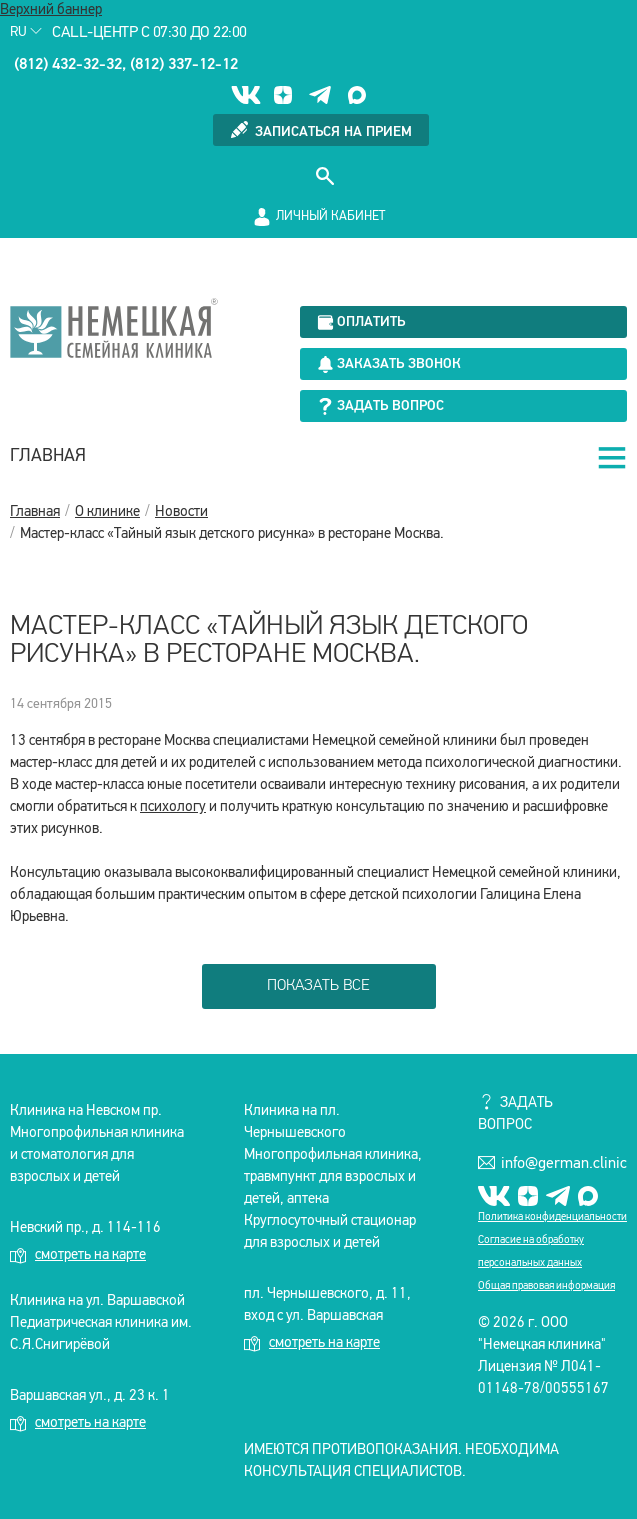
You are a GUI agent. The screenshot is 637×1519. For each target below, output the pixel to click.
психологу (173, 807)
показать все (318, 986)
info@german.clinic (552, 1163)
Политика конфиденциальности (552, 1217)
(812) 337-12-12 (184, 65)
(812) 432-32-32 (68, 65)
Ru (26, 32)
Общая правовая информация (546, 1286)
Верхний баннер (51, 10)
